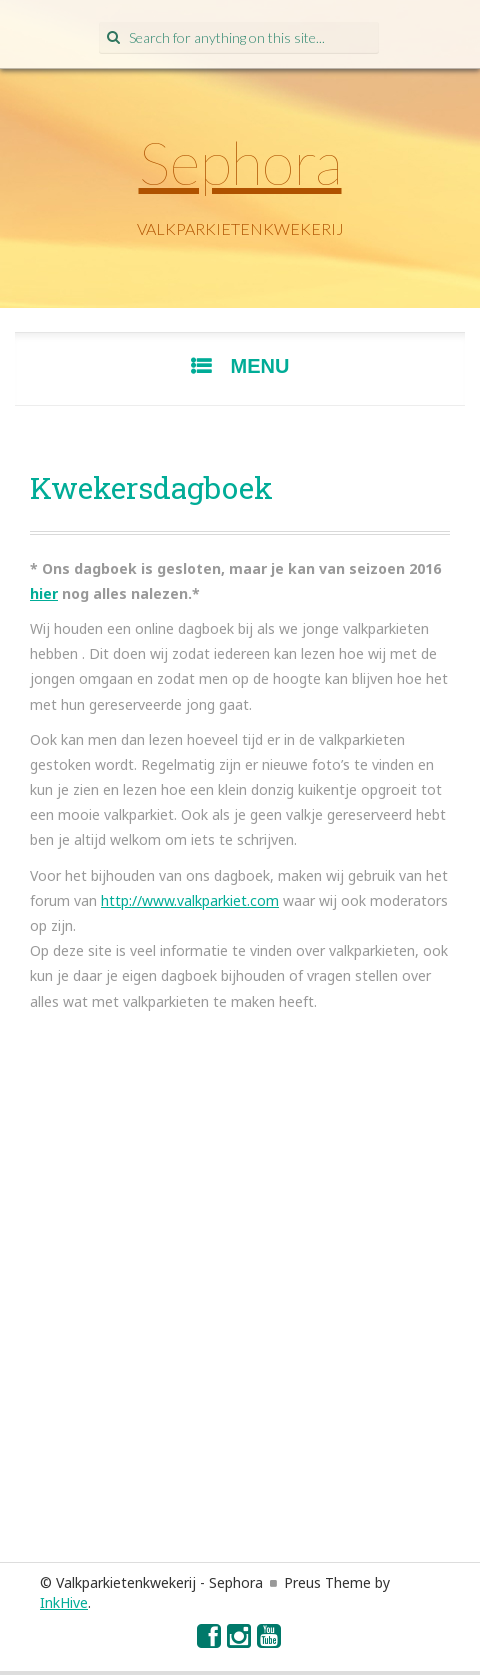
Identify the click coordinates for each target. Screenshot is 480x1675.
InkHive (64, 1602)
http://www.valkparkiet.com (190, 900)
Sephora (240, 162)
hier (44, 593)
